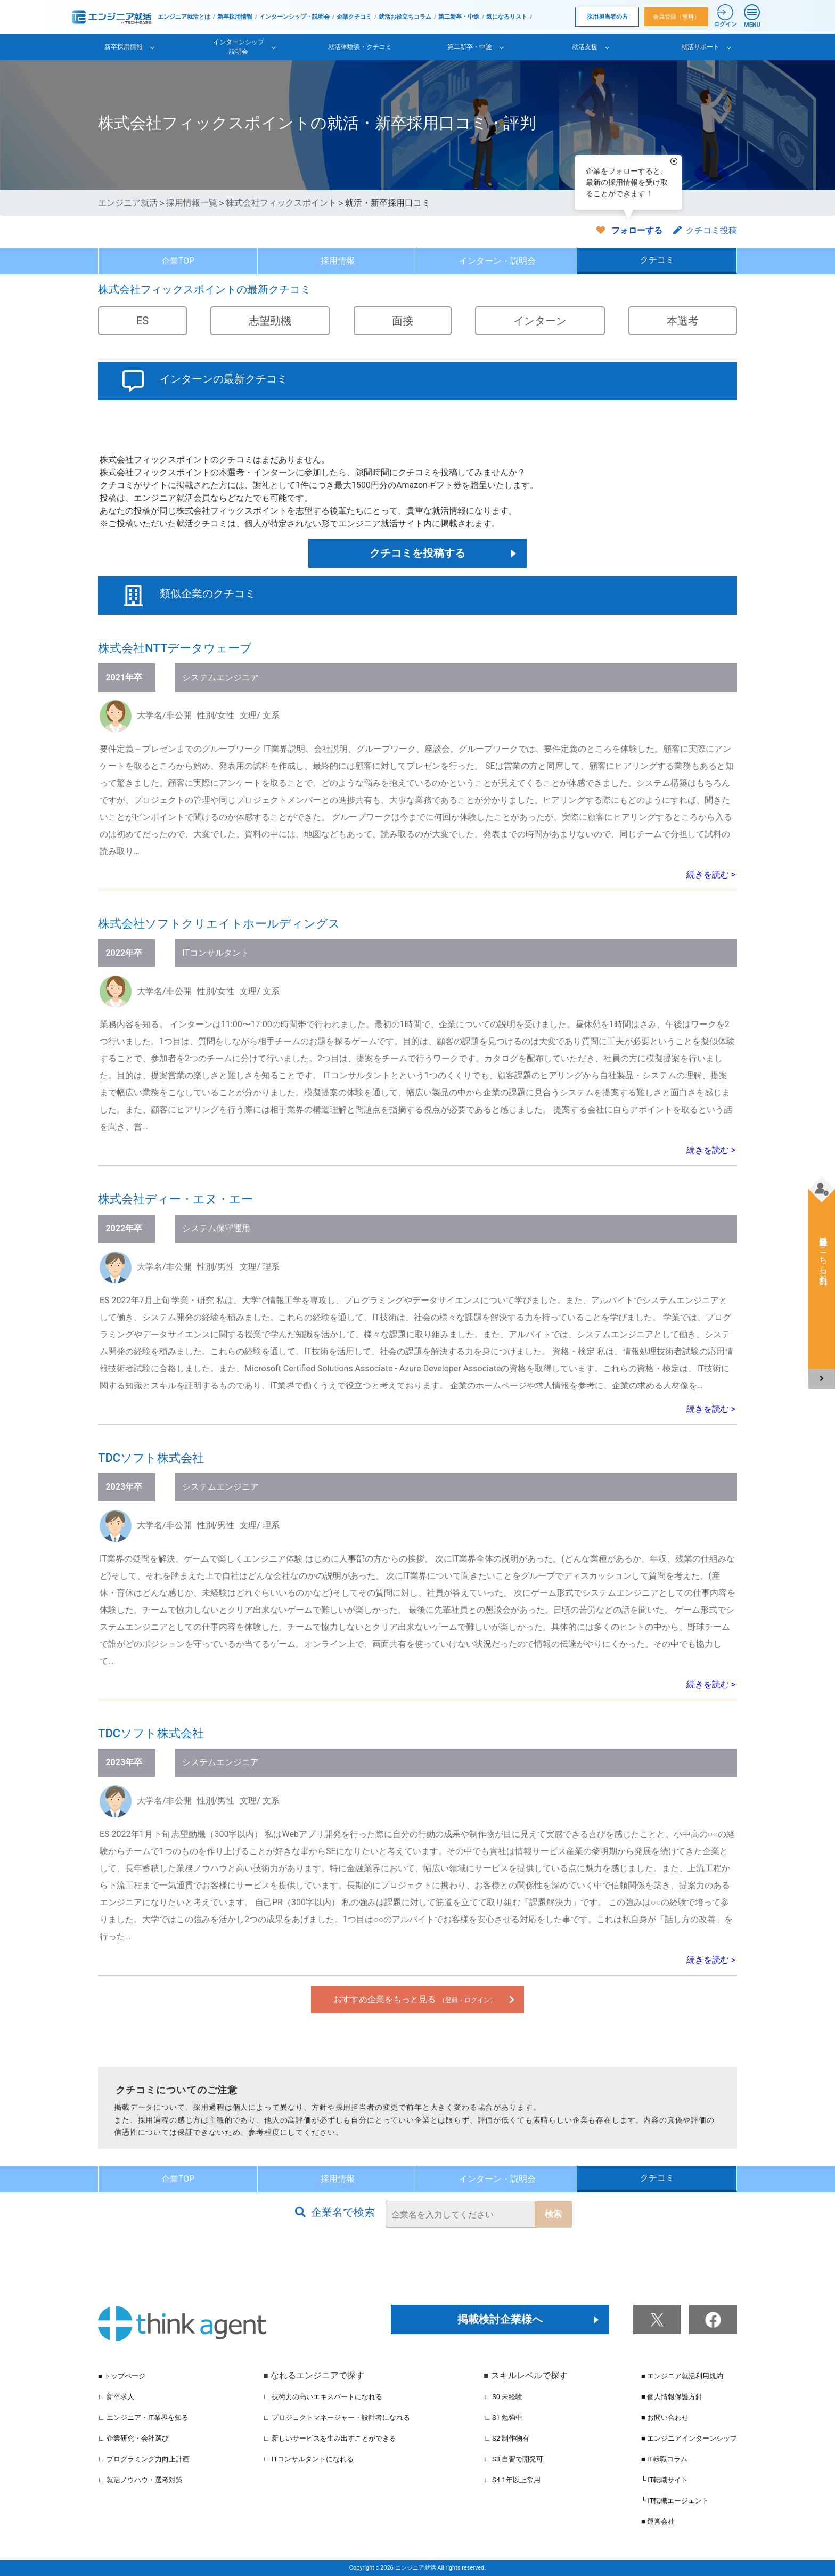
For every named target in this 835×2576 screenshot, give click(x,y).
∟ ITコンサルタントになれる (308, 2459)
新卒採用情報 (234, 16)
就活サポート (700, 47)
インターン (540, 320)
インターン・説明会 (497, 261)
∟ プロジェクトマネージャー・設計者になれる (336, 2417)
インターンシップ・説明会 (294, 16)
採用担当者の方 (607, 16)
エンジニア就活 (128, 203)
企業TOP (177, 261)
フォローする (636, 230)
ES (142, 320)
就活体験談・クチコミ (360, 47)
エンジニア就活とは (184, 16)
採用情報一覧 (191, 203)
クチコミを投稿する (417, 553)
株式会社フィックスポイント (281, 203)
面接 (402, 320)
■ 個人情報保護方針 (671, 2397)
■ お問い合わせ (665, 2417)
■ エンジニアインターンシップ (689, 2438)
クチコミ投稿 (705, 230)
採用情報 (338, 261)
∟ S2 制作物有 (506, 2438)
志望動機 (270, 320)
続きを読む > (710, 874)
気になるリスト (506, 16)
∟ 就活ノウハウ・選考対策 (140, 2480)
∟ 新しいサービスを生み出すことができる (329, 2438)
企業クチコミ (354, 16)
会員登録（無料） (676, 16)
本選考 (683, 320)
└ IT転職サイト (665, 2480)
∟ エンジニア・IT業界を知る (143, 2417)
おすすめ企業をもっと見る (414, 1999)
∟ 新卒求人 (116, 2397)
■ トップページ (121, 2376)
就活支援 (584, 47)
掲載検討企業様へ (500, 2319)
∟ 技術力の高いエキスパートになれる (322, 2397)
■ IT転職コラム (664, 2459)
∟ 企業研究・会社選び (133, 2438)
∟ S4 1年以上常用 (512, 2480)
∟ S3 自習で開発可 (513, 2459)
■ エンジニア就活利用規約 (682, 2376)
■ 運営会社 (658, 2521)
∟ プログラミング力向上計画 (144, 2459)
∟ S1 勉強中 (503, 2417)
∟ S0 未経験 (503, 2397)
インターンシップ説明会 (238, 46)
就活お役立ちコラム (405, 16)
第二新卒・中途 (458, 16)
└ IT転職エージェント (675, 2501)
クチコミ (657, 260)
